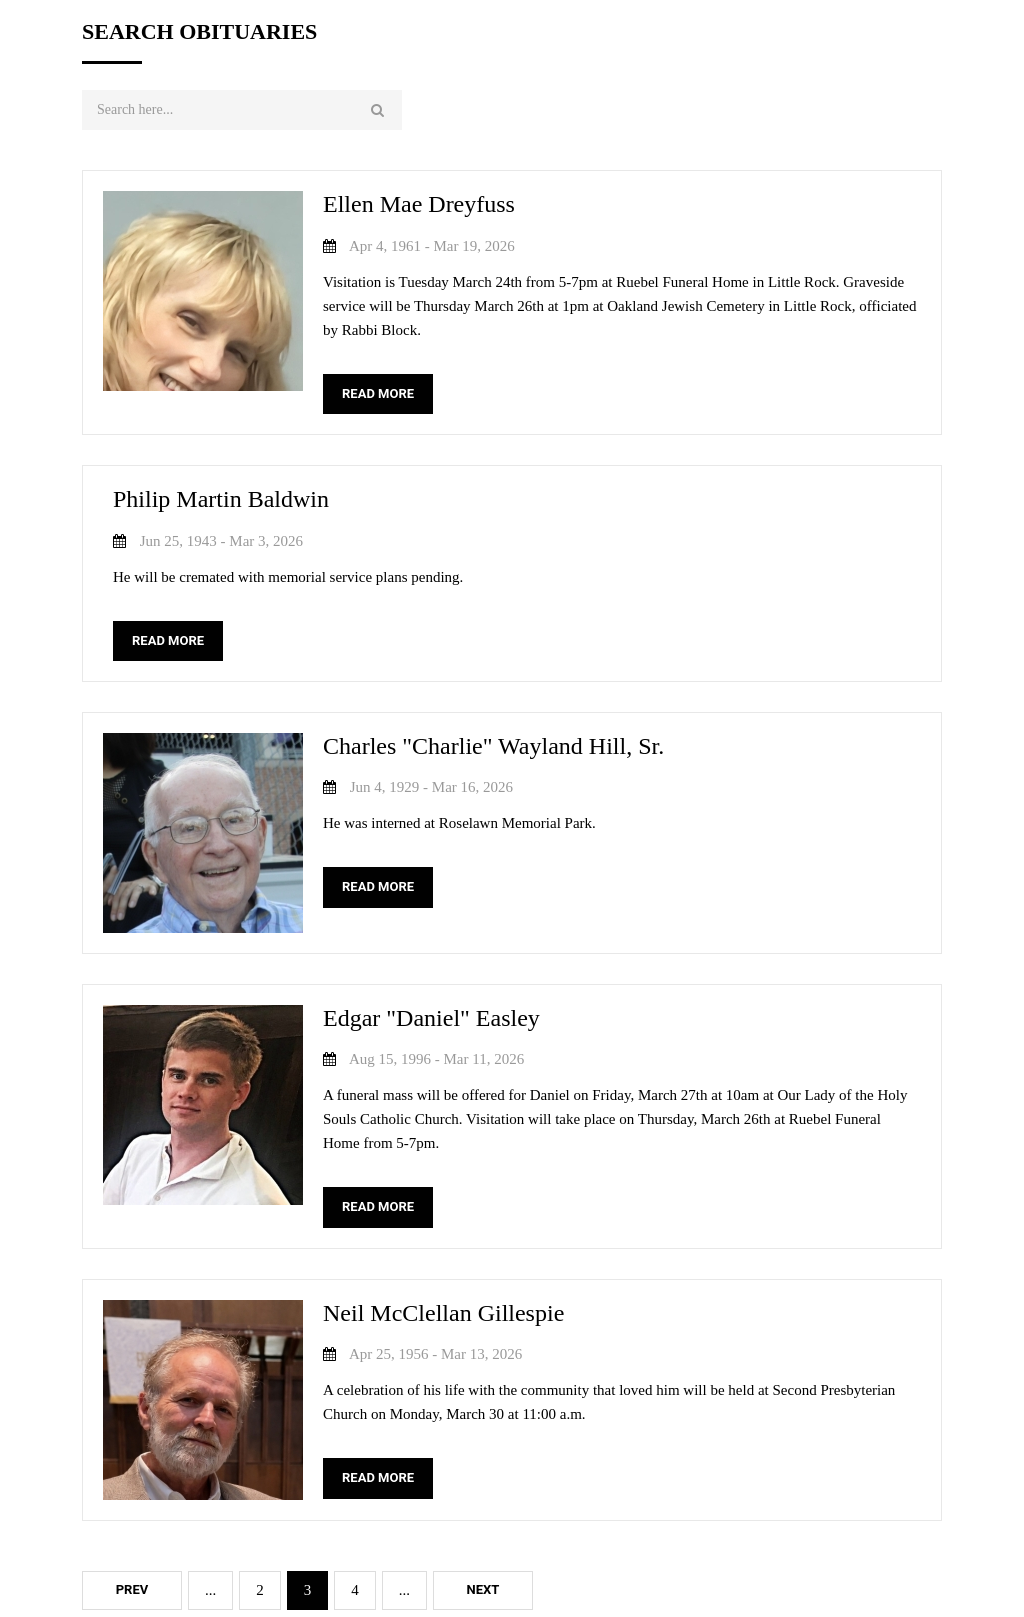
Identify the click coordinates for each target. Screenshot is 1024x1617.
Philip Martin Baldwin (221, 499)
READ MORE (378, 393)
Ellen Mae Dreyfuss (419, 204)
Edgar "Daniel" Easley (431, 1018)
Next (483, 1589)
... (210, 1590)
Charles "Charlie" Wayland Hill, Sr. (493, 746)
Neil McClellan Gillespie (443, 1313)
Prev (132, 1589)
